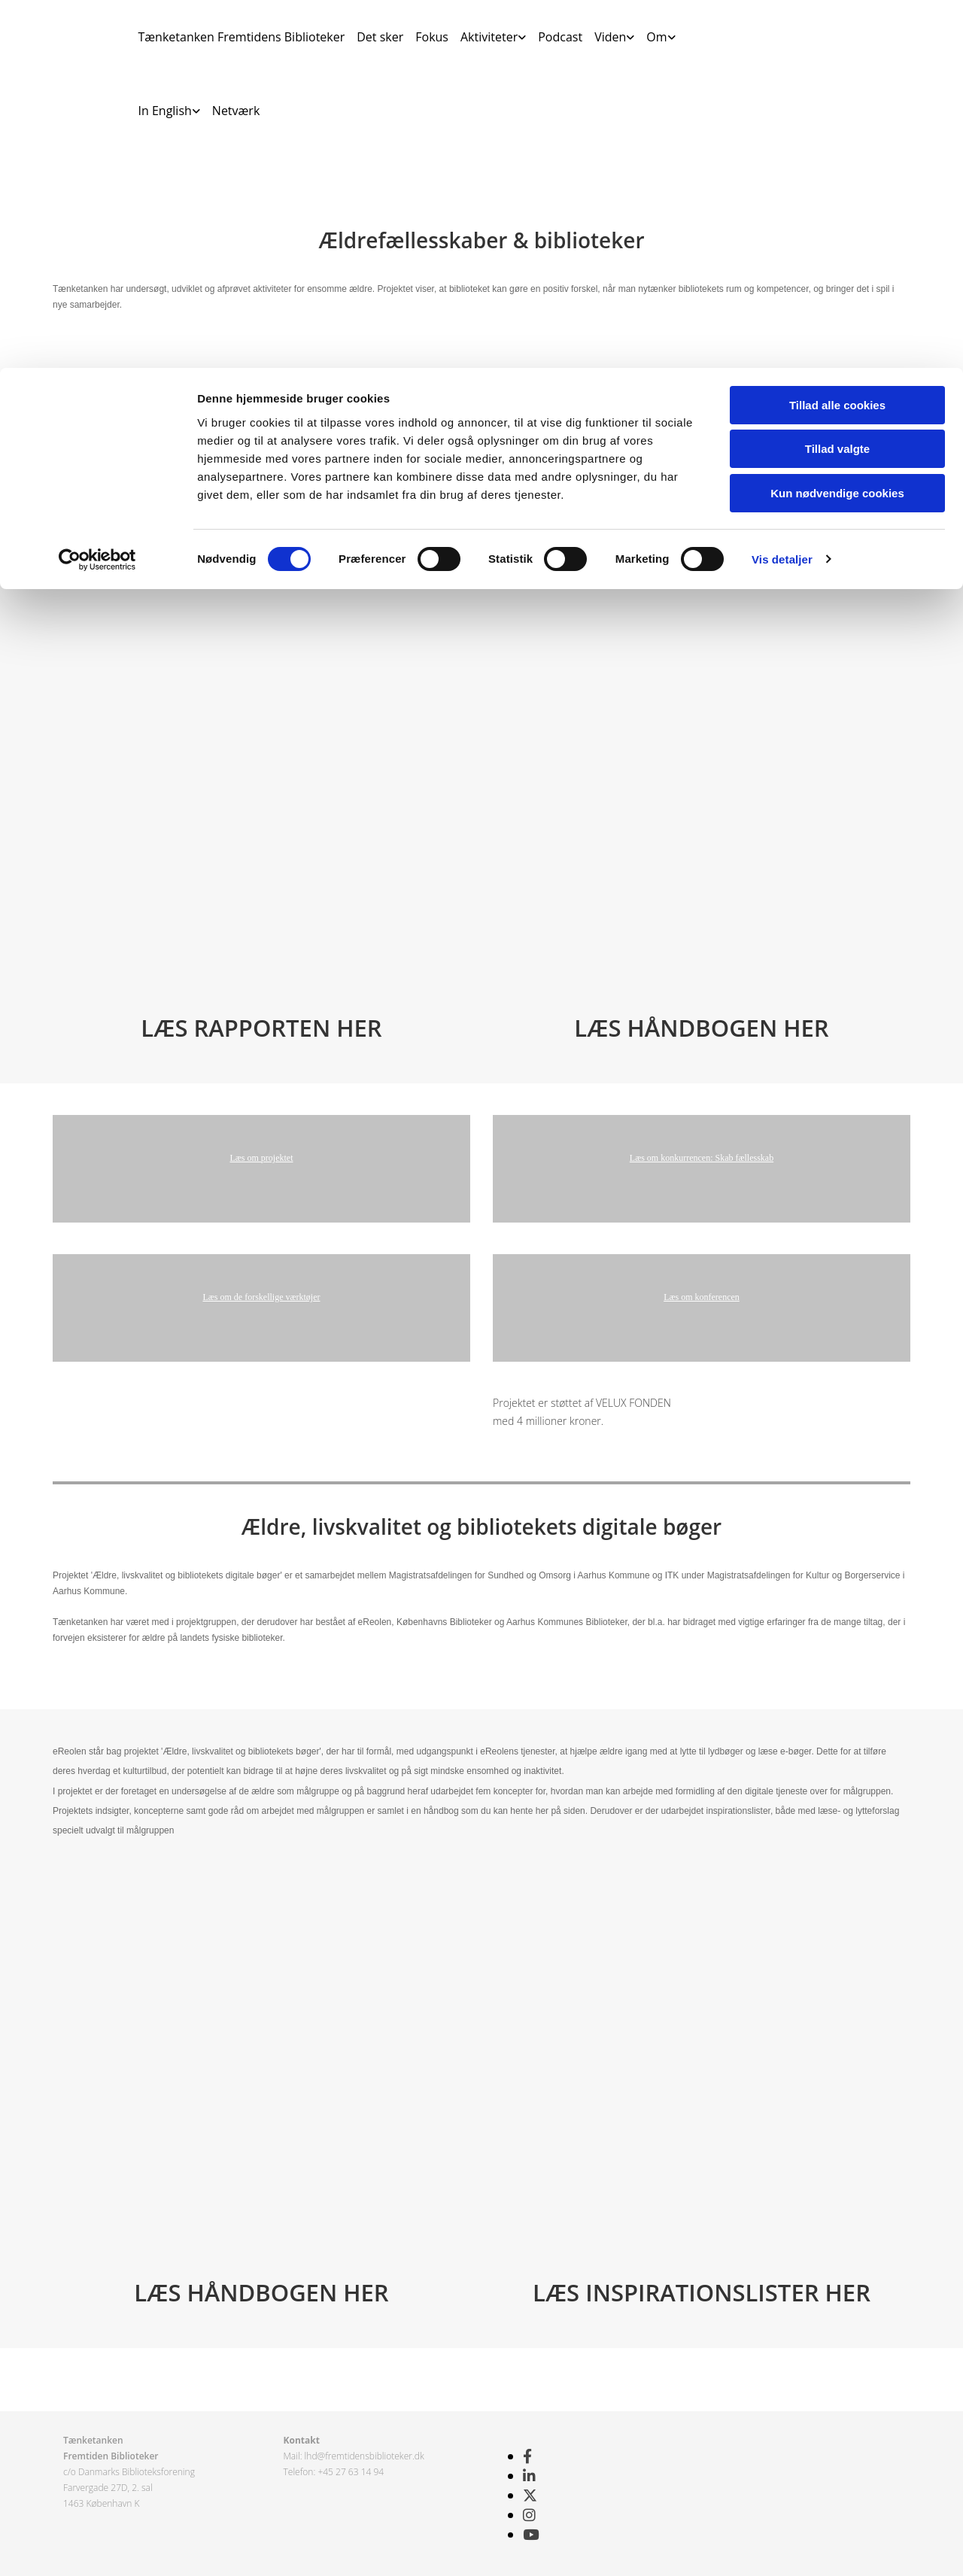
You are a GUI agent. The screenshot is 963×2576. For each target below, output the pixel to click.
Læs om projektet (261, 1158)
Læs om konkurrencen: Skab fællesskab (701, 1158)
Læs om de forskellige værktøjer (261, 1297)
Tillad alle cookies (837, 37)
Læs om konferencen (702, 1297)
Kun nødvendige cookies (837, 125)
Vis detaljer (782, 191)
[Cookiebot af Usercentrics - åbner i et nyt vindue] (97, 192)
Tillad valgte (837, 81)
